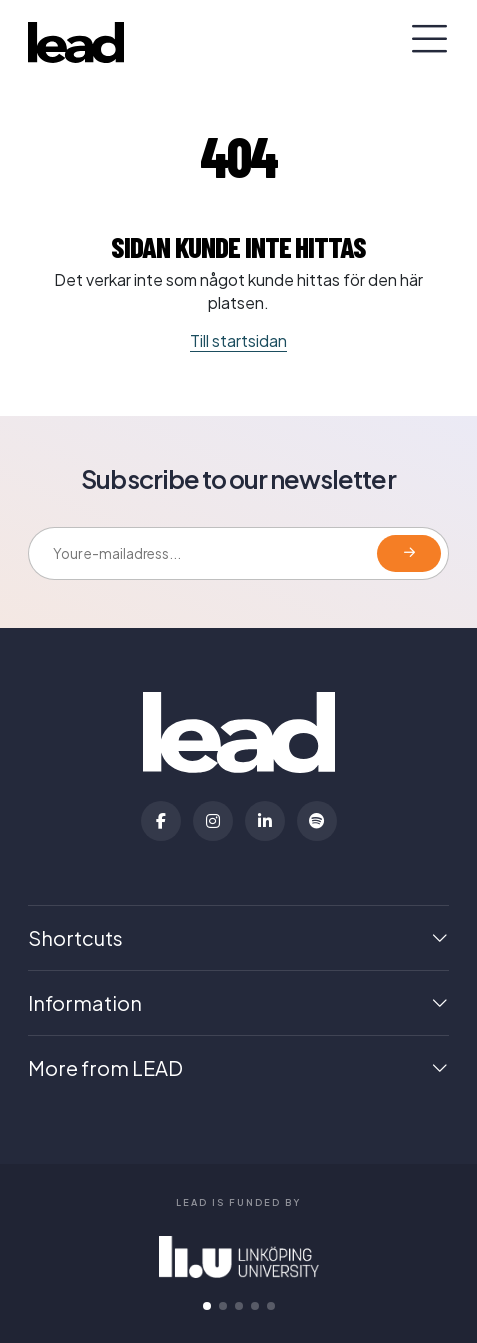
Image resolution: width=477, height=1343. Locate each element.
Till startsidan (238, 340)
